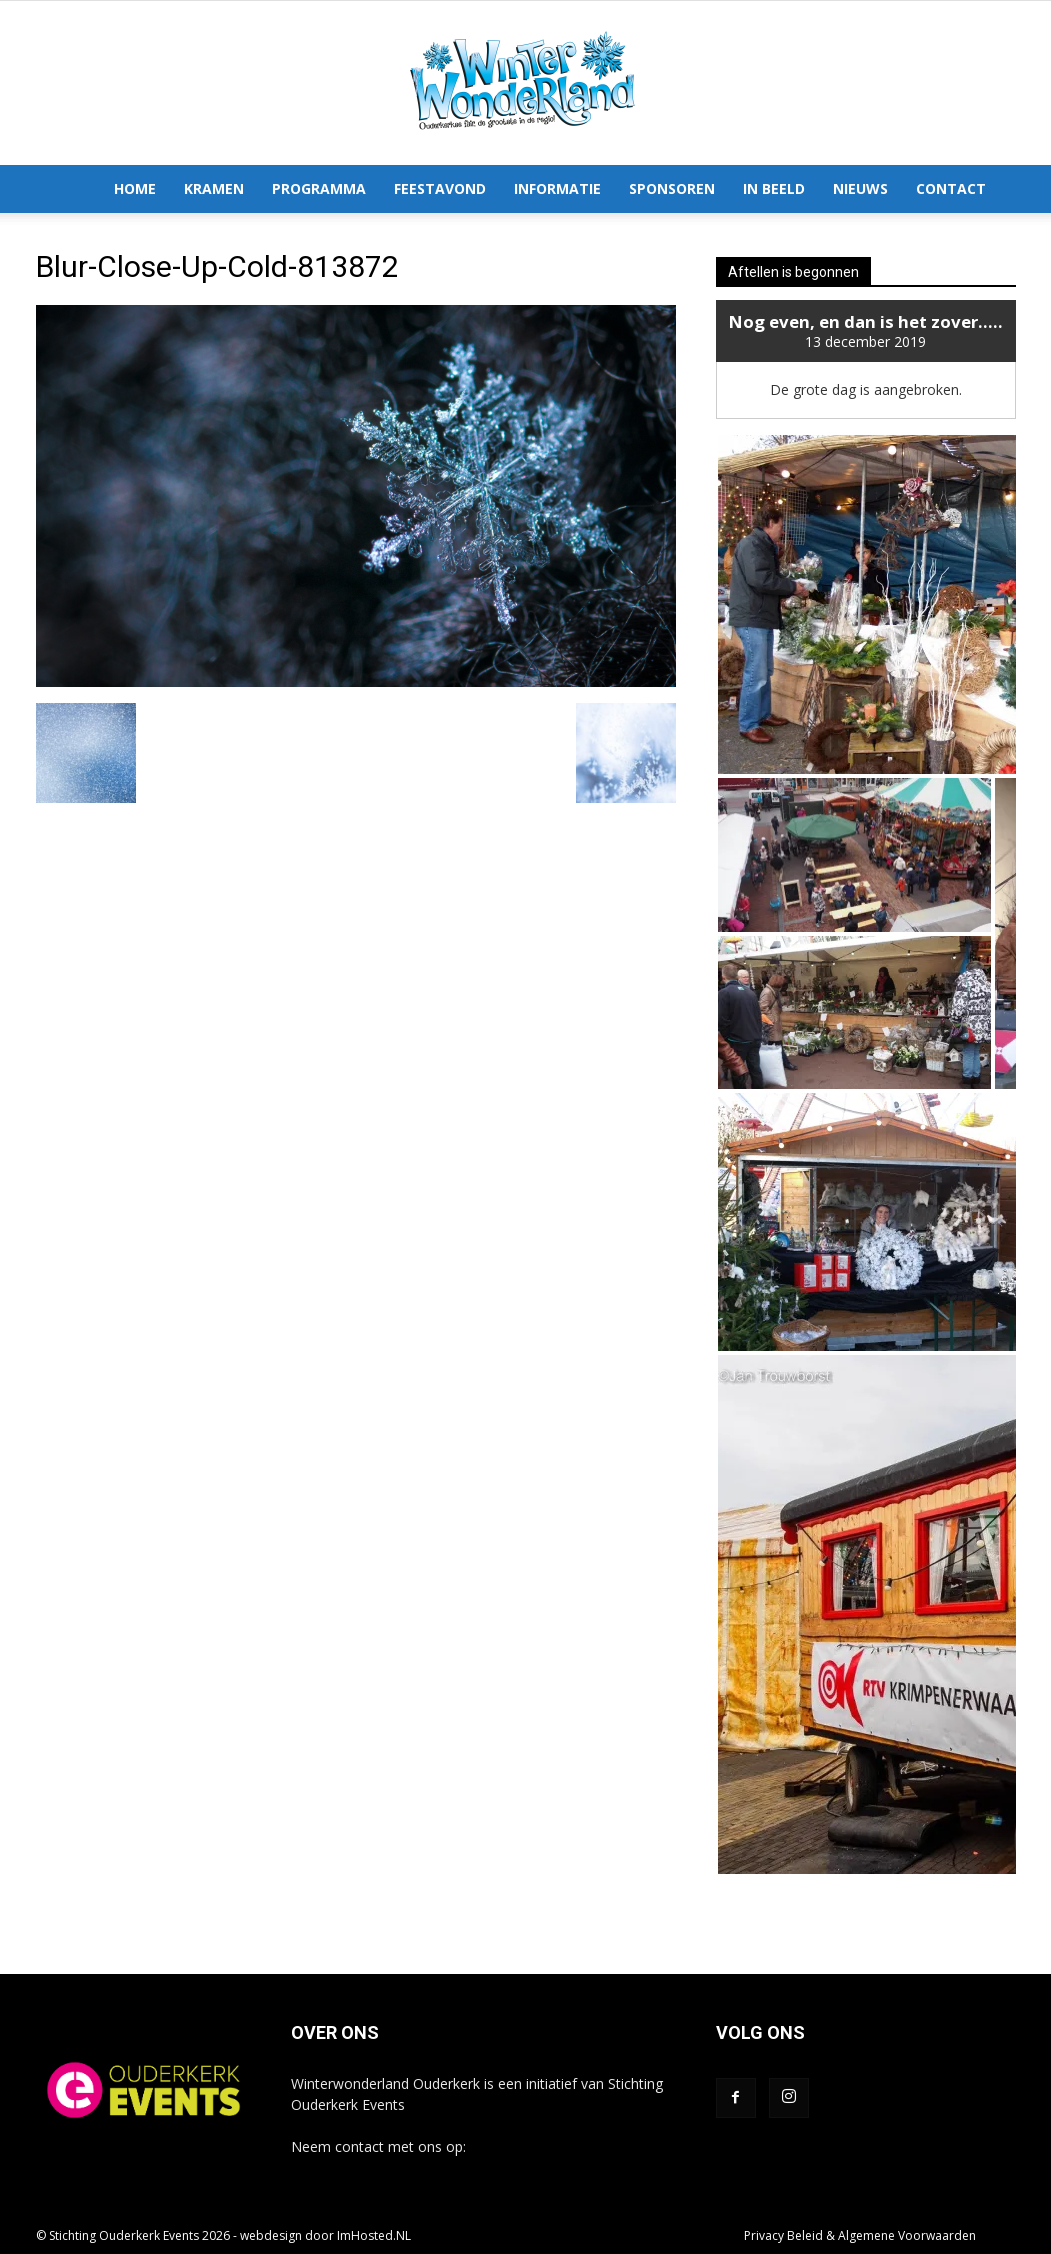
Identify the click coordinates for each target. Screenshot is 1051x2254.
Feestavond (440, 188)
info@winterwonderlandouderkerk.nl (407, 2167)
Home (135, 188)
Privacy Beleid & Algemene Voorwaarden (860, 2235)
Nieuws (860, 188)
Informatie (557, 188)
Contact (951, 188)
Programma (319, 188)
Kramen (214, 188)
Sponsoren (672, 188)
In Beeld (774, 188)
